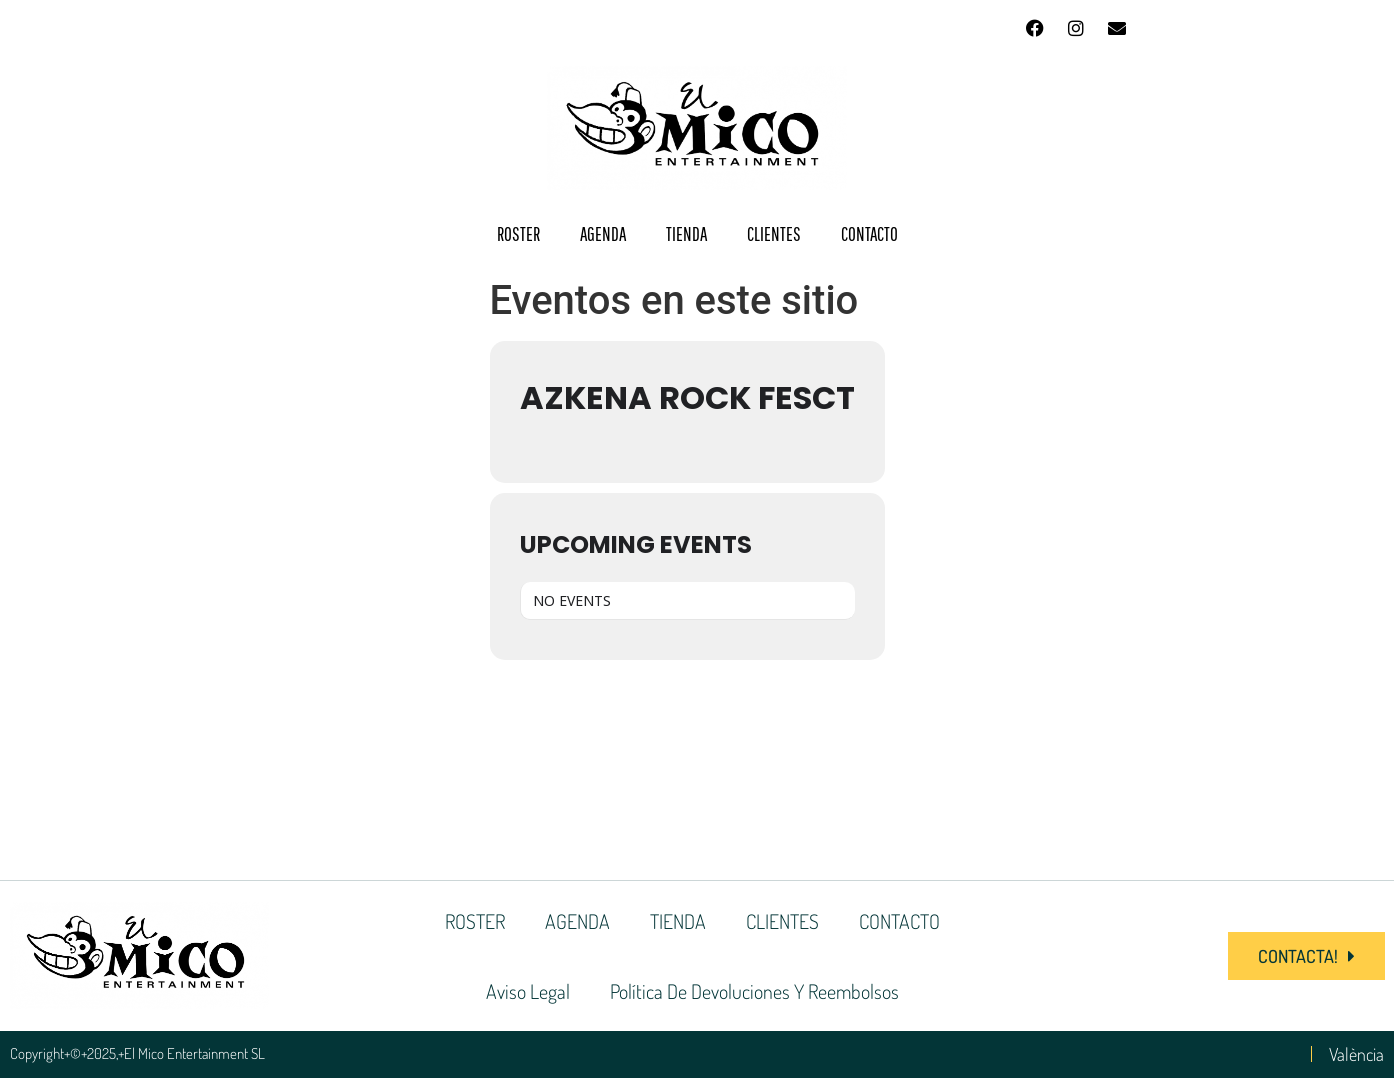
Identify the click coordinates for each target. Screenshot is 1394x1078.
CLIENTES (774, 234)
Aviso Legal (528, 991)
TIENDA (686, 234)
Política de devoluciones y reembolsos (754, 991)
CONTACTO (869, 234)
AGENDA (603, 234)
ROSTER (518, 234)
